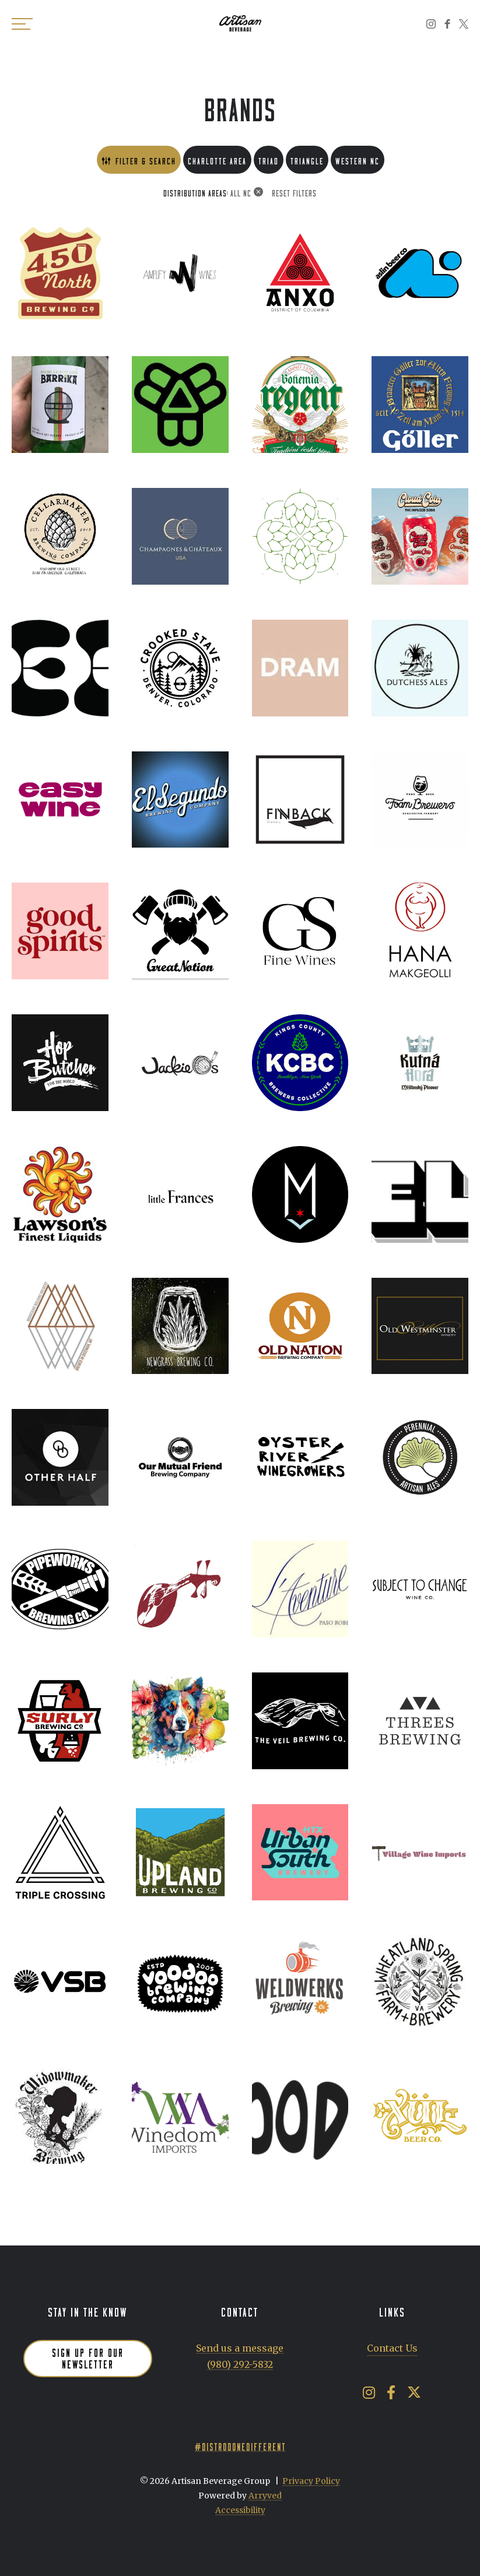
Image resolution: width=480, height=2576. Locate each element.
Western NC (357, 159)
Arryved (265, 2495)
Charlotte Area (217, 159)
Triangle (307, 159)
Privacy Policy (311, 2481)
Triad (268, 159)
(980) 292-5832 (240, 2364)
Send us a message (239, 2348)
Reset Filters (294, 191)
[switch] (23, 23)
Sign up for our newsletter (88, 2357)
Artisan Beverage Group (240, 23)
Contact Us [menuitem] (392, 2348)
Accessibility (240, 2510)
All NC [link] (240, 191)
